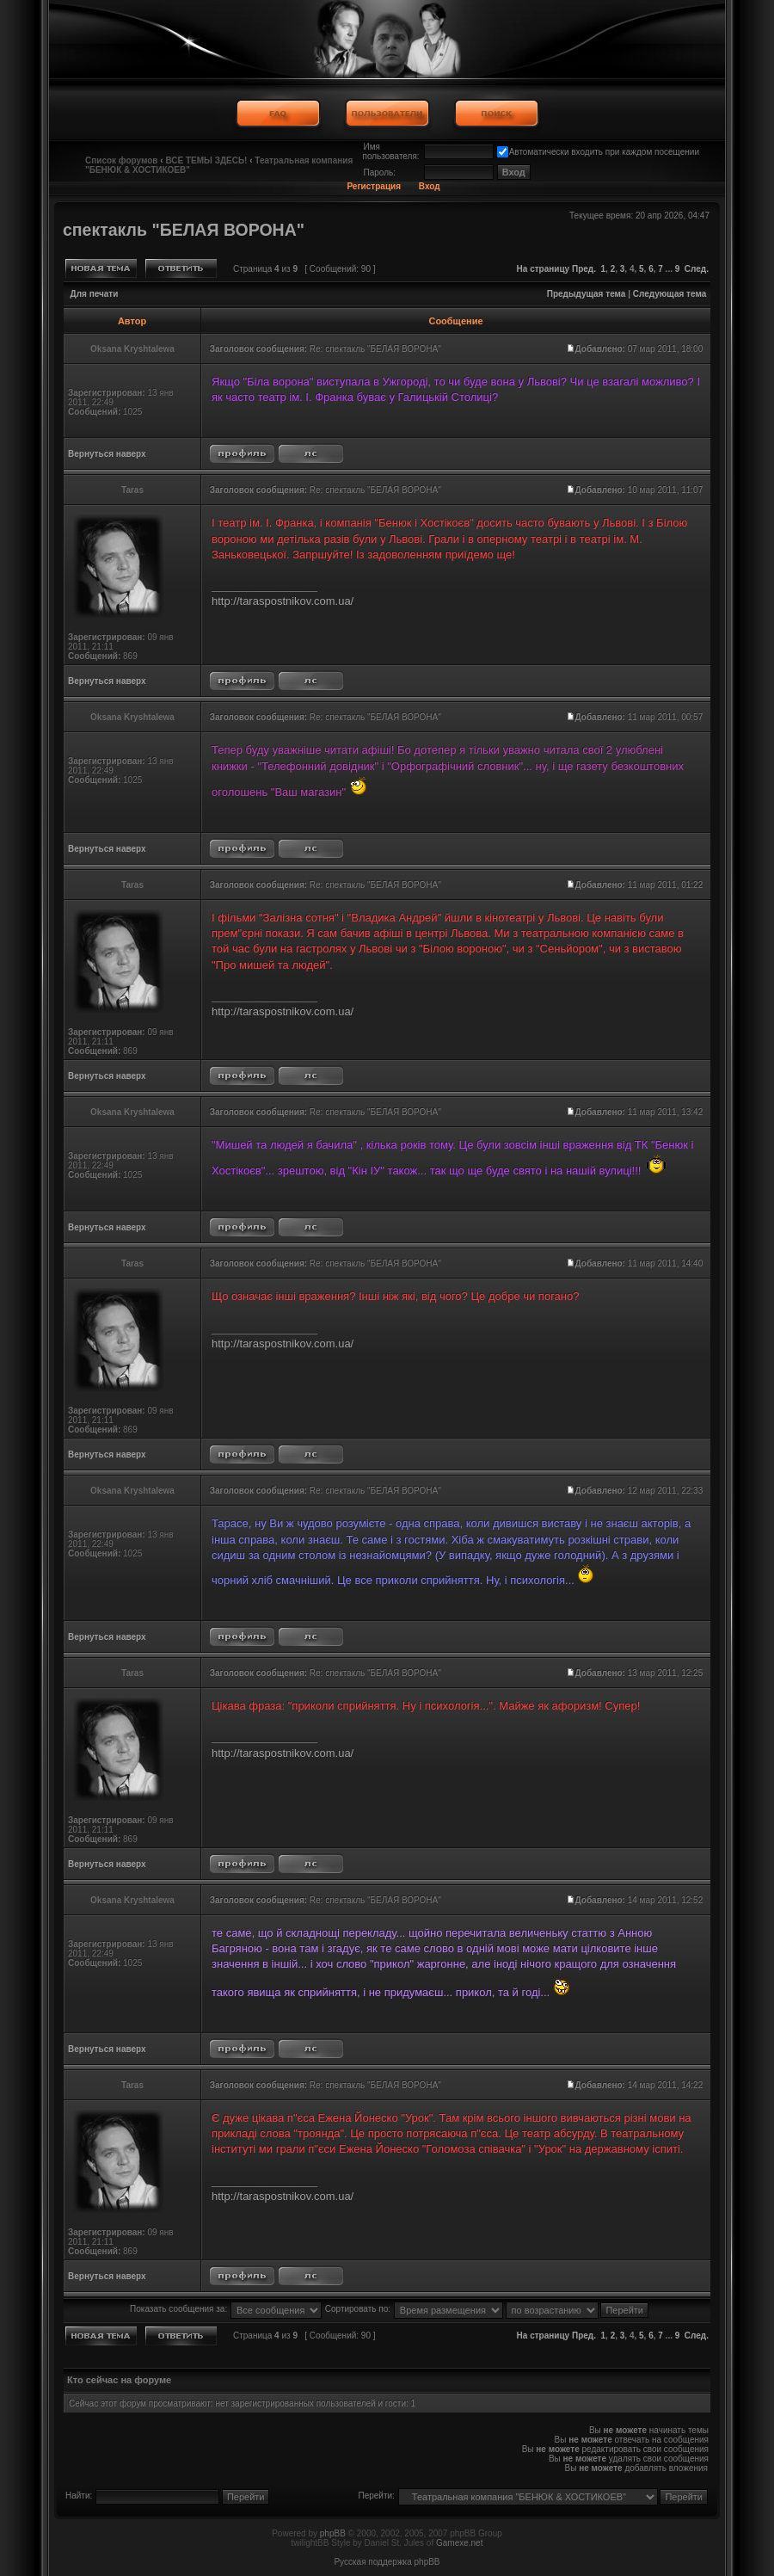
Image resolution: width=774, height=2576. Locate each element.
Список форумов (121, 160)
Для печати (95, 294)
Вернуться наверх (107, 454)
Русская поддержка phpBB (386, 2562)
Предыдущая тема (586, 294)
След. (697, 269)
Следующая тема (669, 294)
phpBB (333, 2533)
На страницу (543, 269)
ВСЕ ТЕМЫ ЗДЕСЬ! (206, 160)
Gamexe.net (459, 2543)
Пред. (584, 269)
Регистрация (374, 186)
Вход (429, 186)
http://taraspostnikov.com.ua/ (282, 601)
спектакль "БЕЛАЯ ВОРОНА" (183, 229)
